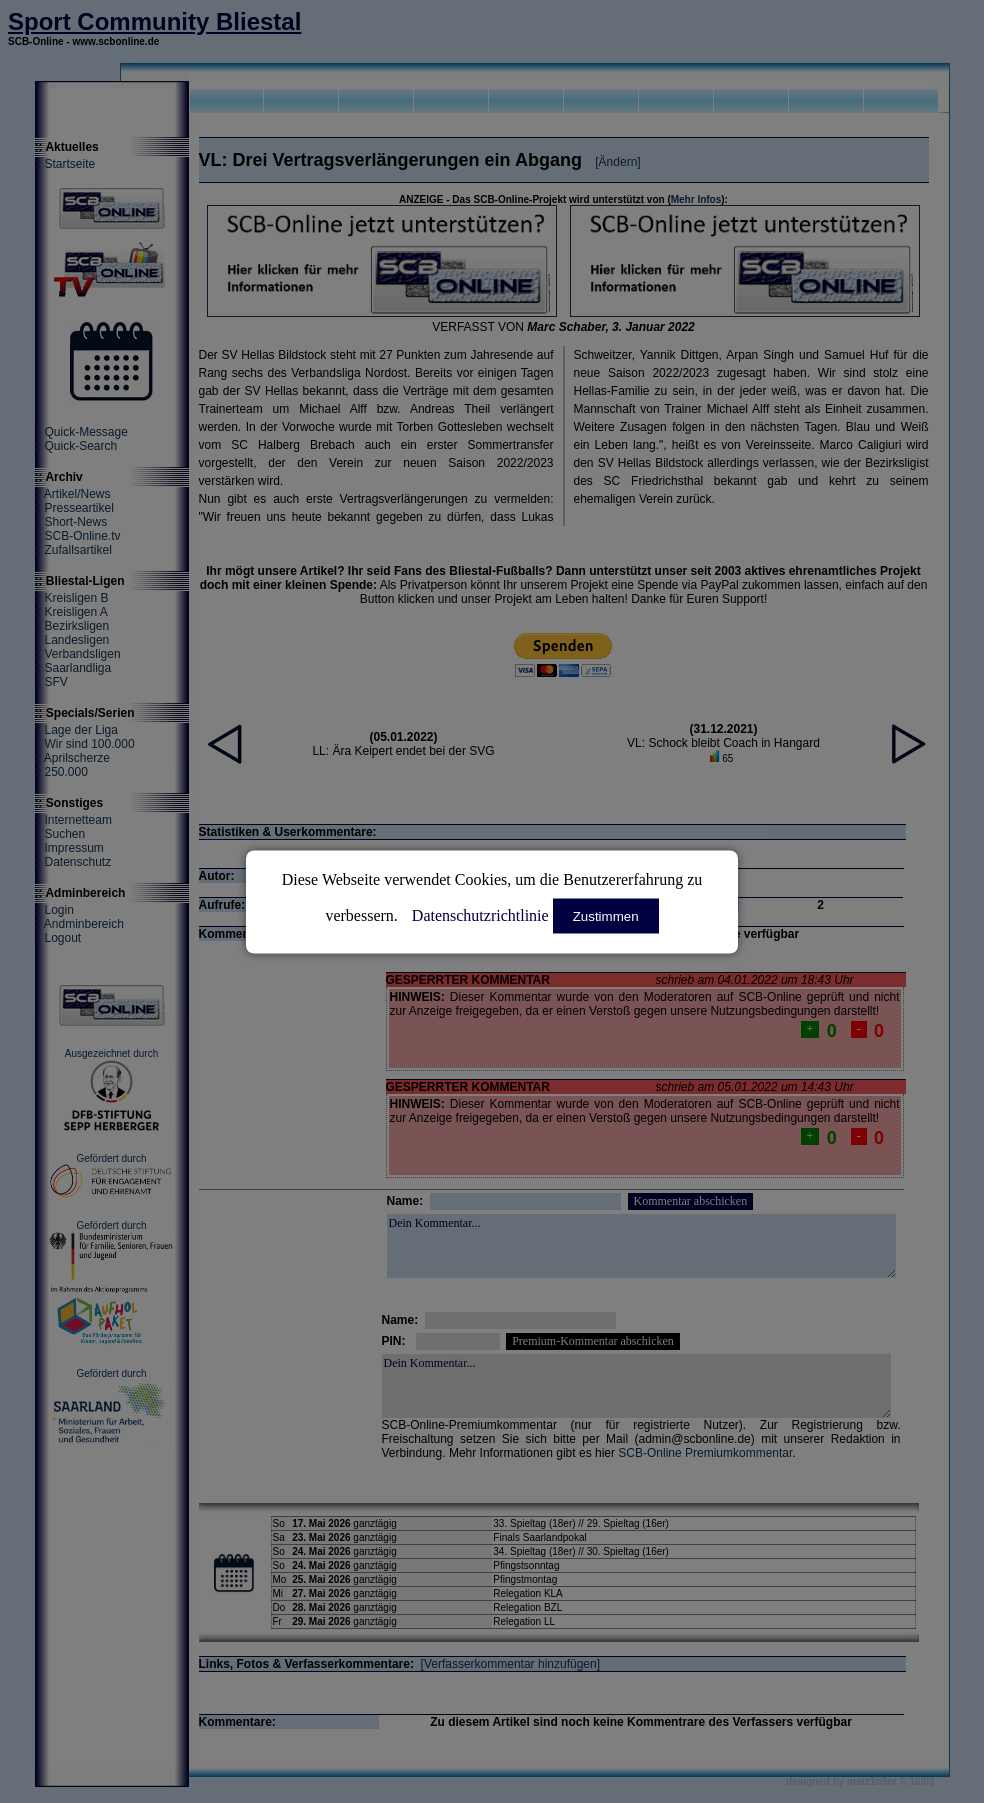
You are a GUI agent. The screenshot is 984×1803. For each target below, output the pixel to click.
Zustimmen (606, 915)
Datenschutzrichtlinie (480, 914)
